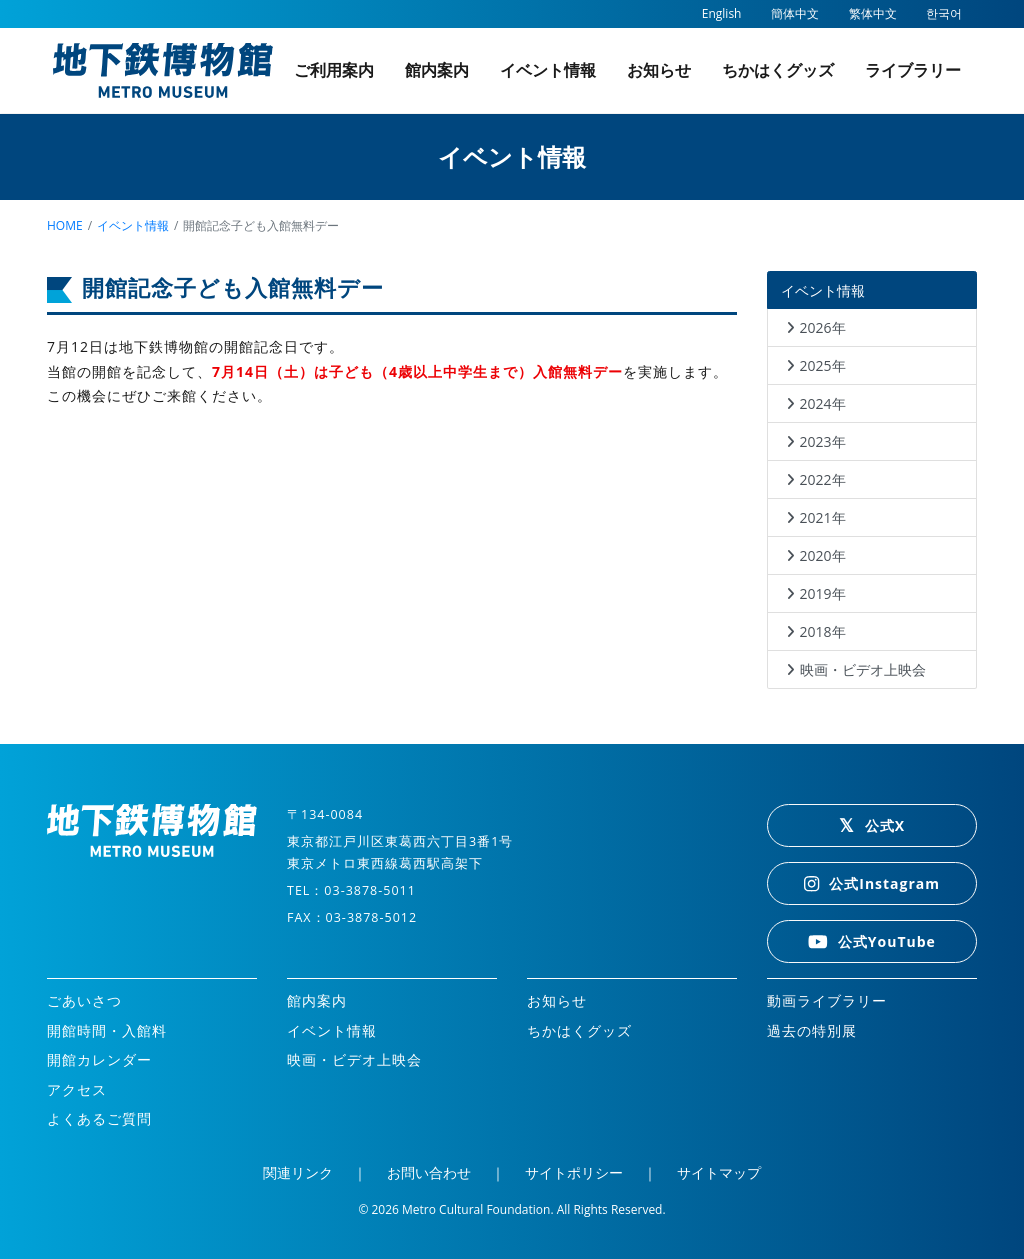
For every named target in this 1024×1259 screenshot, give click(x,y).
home (65, 225)
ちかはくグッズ (778, 70)
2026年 (823, 327)
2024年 (823, 403)
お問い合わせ (429, 1172)
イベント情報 (548, 70)
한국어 (944, 13)
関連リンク (298, 1172)
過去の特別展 (812, 1030)
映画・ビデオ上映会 (863, 669)
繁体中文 (873, 13)
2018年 (823, 631)
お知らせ (659, 70)
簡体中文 (795, 13)
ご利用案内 (334, 70)
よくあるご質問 (99, 1118)
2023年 (823, 441)
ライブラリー (913, 70)
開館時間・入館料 (107, 1030)
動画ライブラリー (827, 1000)
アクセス (77, 1089)
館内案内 (437, 70)
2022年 (823, 479)
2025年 (823, 365)
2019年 (823, 593)
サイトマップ (719, 1172)
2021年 (823, 517)
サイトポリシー (574, 1172)
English (722, 13)
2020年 (823, 555)
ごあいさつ (84, 1000)
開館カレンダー (99, 1059)
